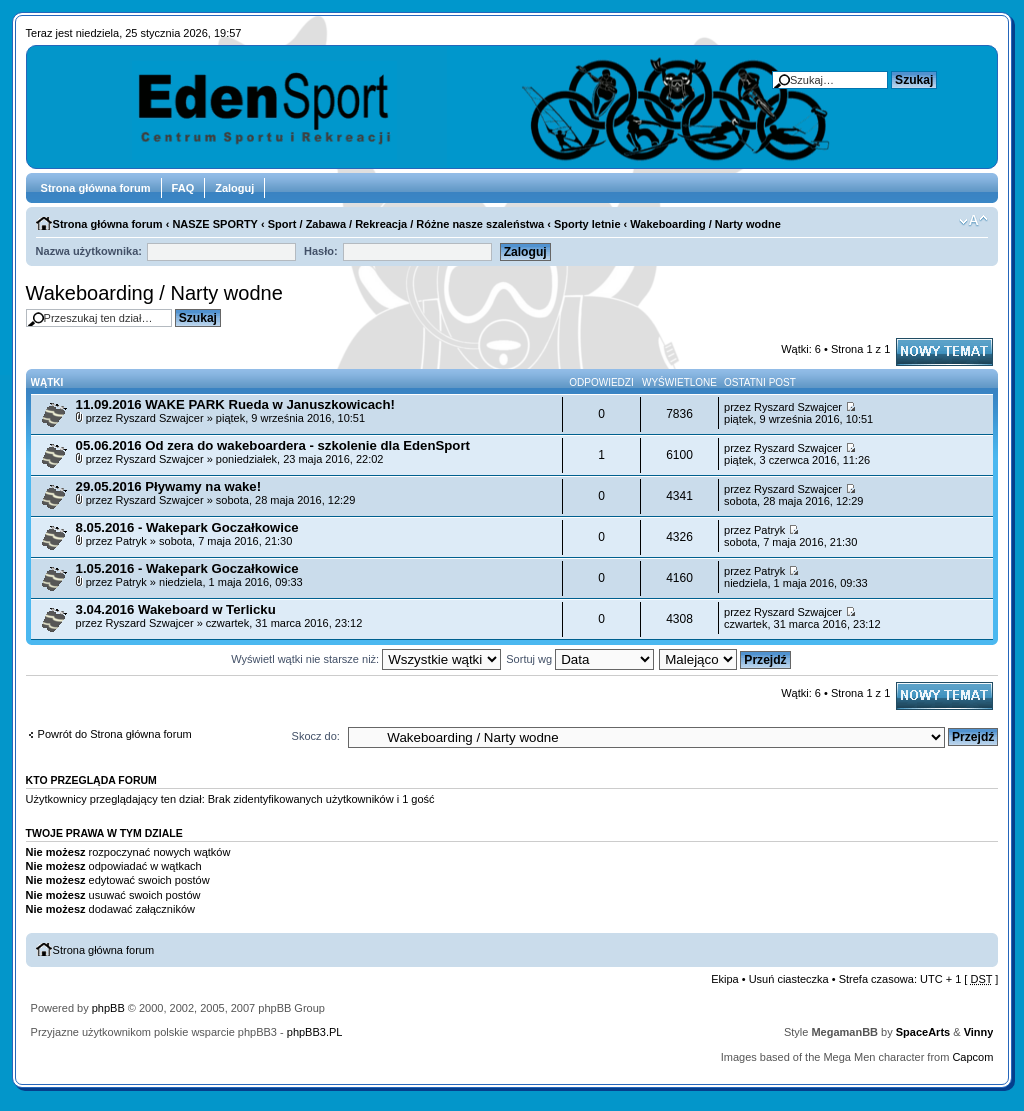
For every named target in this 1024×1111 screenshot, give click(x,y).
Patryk (131, 541)
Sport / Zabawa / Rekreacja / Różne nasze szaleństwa (406, 224)
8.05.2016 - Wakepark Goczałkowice (187, 527)
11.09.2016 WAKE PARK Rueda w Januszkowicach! (235, 404)
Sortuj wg (580, 659)
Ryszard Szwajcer (160, 418)
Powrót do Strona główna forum (115, 734)
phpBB (108, 1008)
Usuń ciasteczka (789, 979)
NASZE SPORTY (215, 224)
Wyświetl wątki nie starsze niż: (366, 659)
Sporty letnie (587, 224)
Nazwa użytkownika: (89, 251)
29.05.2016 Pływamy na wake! (168, 486)
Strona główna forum (96, 188)
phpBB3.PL (315, 1032)
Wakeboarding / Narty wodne (705, 224)
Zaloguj (234, 188)
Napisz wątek (944, 352)
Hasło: (321, 251)
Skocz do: (316, 736)
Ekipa (725, 979)
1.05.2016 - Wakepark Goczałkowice (187, 568)
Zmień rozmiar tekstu (973, 221)
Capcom (972, 1057)
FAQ (183, 188)
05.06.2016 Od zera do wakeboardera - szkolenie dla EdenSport (273, 445)
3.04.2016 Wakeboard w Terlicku (176, 609)
